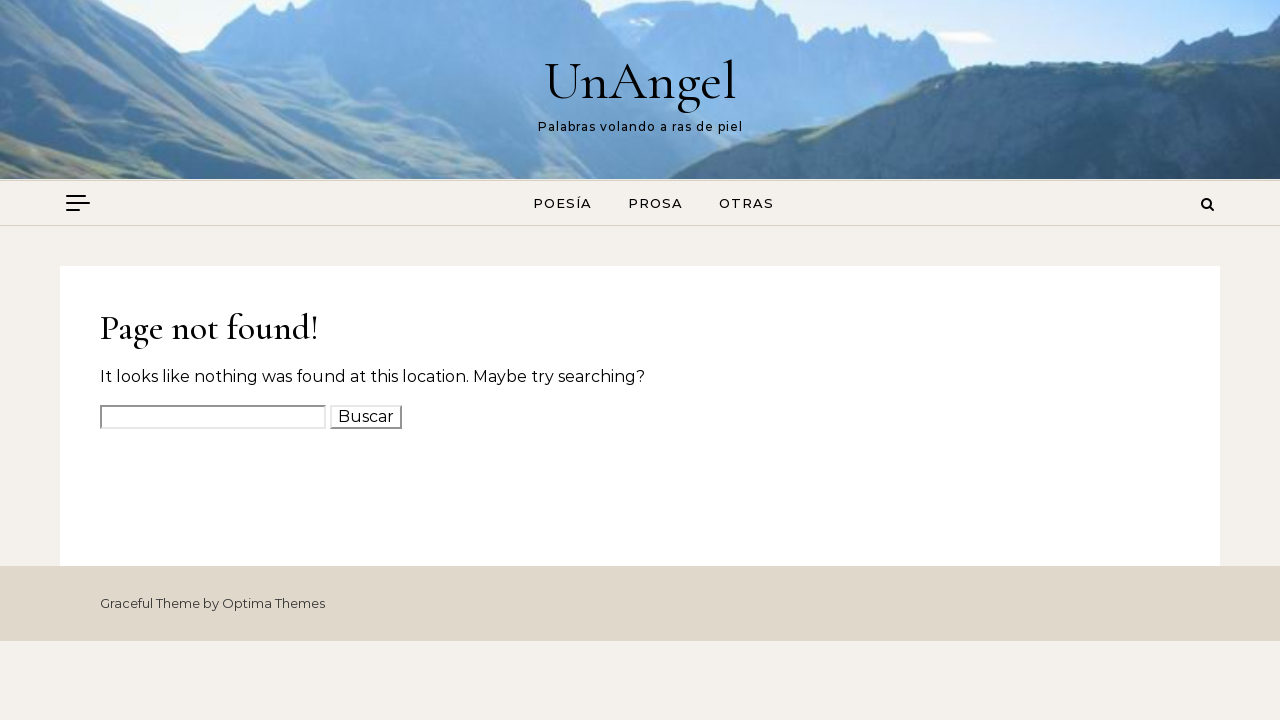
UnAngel (640, 80)
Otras (746, 203)
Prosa (655, 203)
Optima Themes (273, 603)
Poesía (562, 203)
